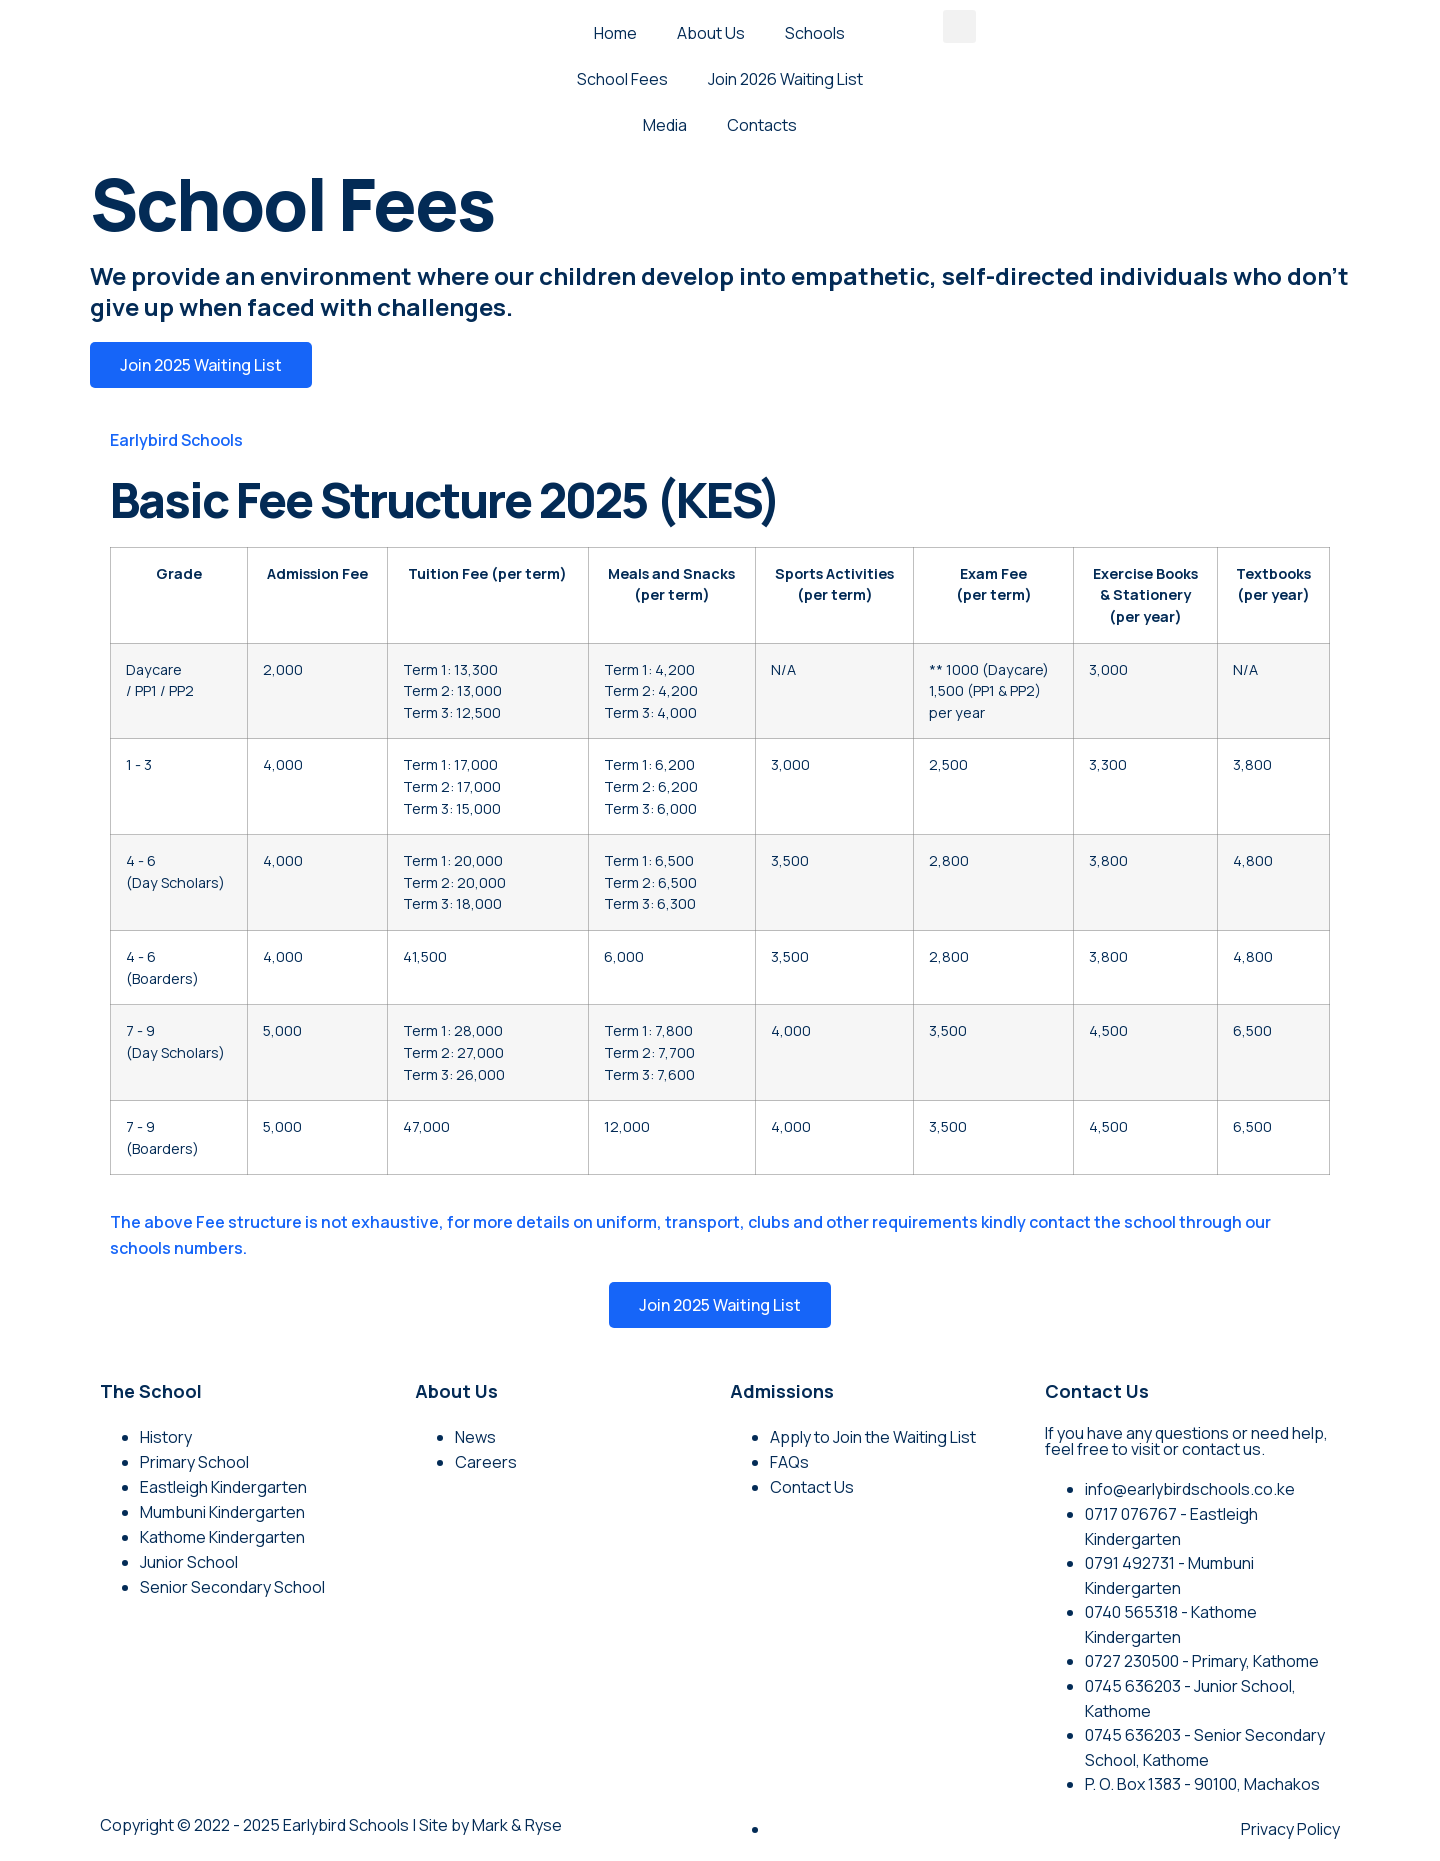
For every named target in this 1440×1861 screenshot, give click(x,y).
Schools (815, 33)
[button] (959, 26)
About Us (711, 33)
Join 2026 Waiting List (785, 79)
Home (615, 33)
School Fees (622, 79)
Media (665, 125)
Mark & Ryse (517, 1825)
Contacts (762, 125)
